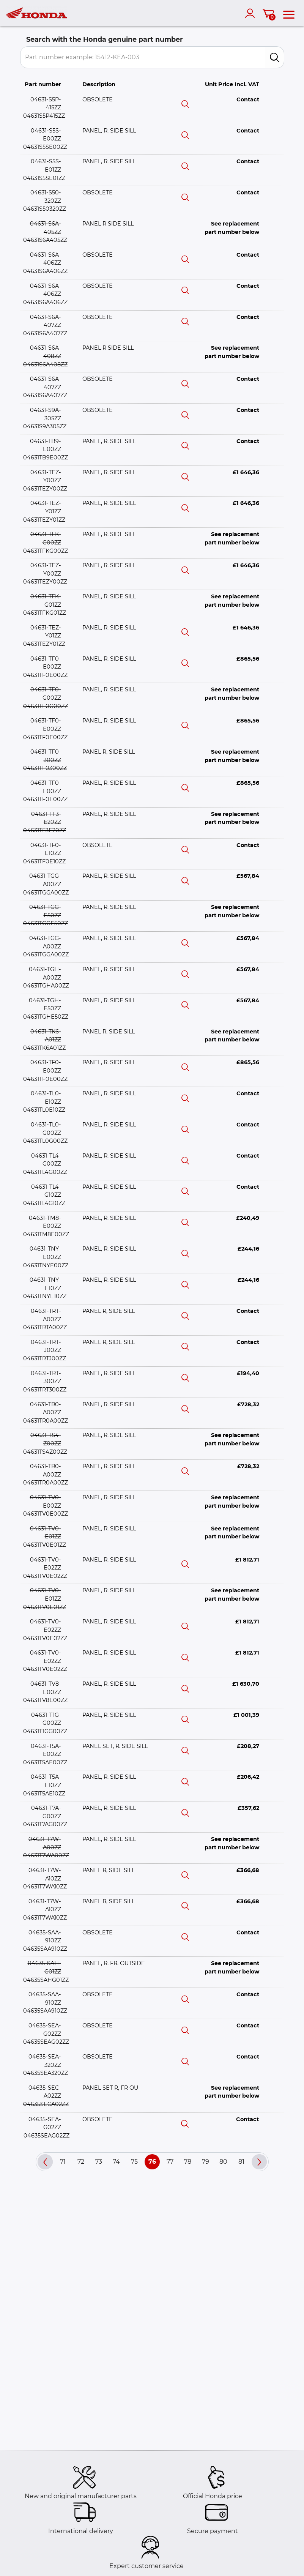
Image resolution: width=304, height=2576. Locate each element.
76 (152, 2161)
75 (134, 2161)
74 (116, 2161)
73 (98, 2161)
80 (223, 2161)
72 (80, 2161)
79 (205, 2161)
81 (241, 2161)
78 (187, 2161)
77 (170, 2161)
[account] (251, 13)
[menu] (289, 13)
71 (63, 2161)
